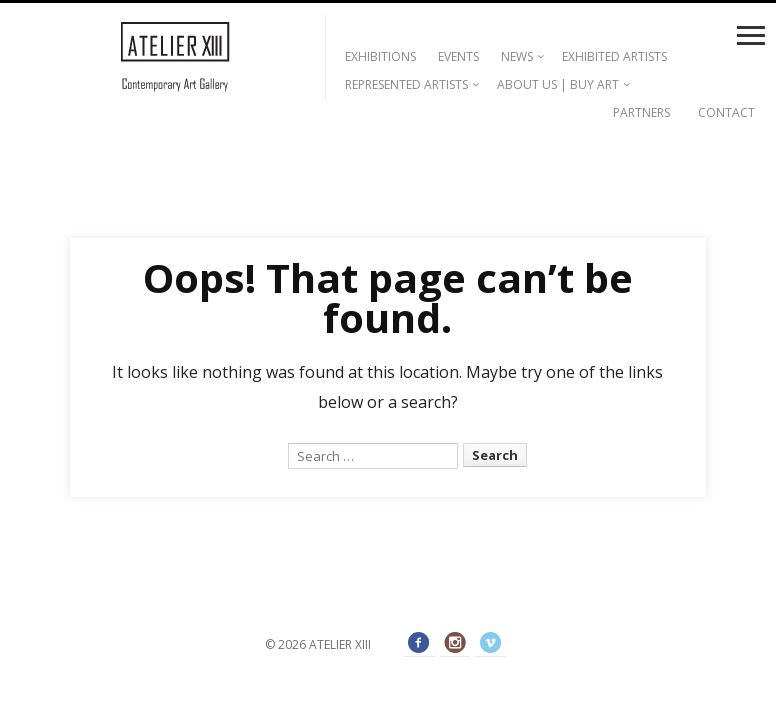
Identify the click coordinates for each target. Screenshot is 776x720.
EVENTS (458, 56)
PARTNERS (641, 112)
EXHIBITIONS (380, 56)
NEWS (517, 56)
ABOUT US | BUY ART (558, 84)
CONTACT (726, 112)
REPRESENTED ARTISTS (406, 84)
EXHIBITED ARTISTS (614, 56)
